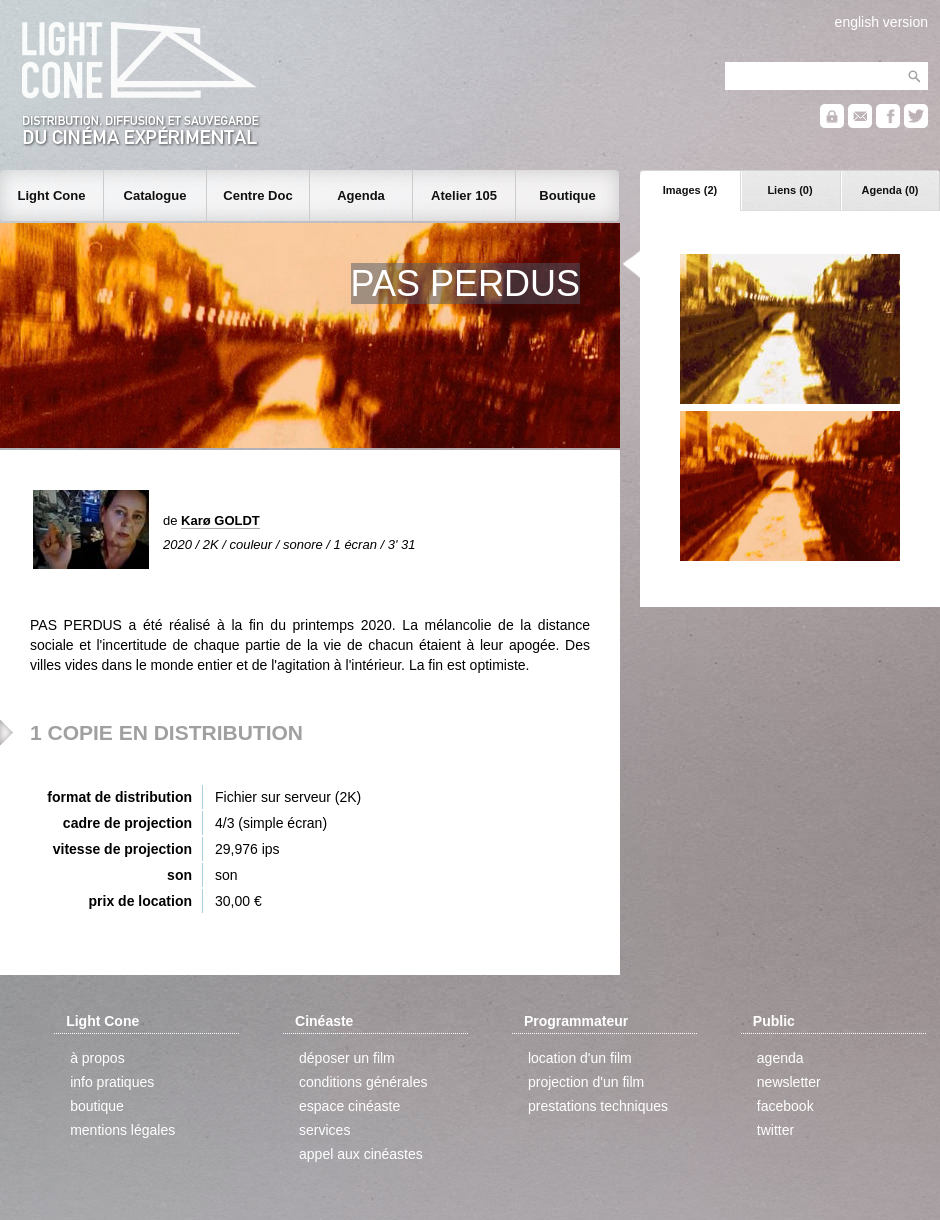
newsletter (789, 1082)
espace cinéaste (349, 1106)
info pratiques (112, 1082)
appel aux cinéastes (361, 1154)
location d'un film (580, 1058)
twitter (775, 1130)
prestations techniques (598, 1106)
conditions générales (363, 1082)
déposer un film (347, 1058)
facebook (785, 1106)
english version (881, 22)
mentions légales (122, 1130)
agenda (780, 1058)
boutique (97, 1106)
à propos (97, 1058)
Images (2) (690, 190)
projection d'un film (586, 1082)
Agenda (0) (890, 190)
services (324, 1130)
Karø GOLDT (220, 520)
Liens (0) (789, 190)
